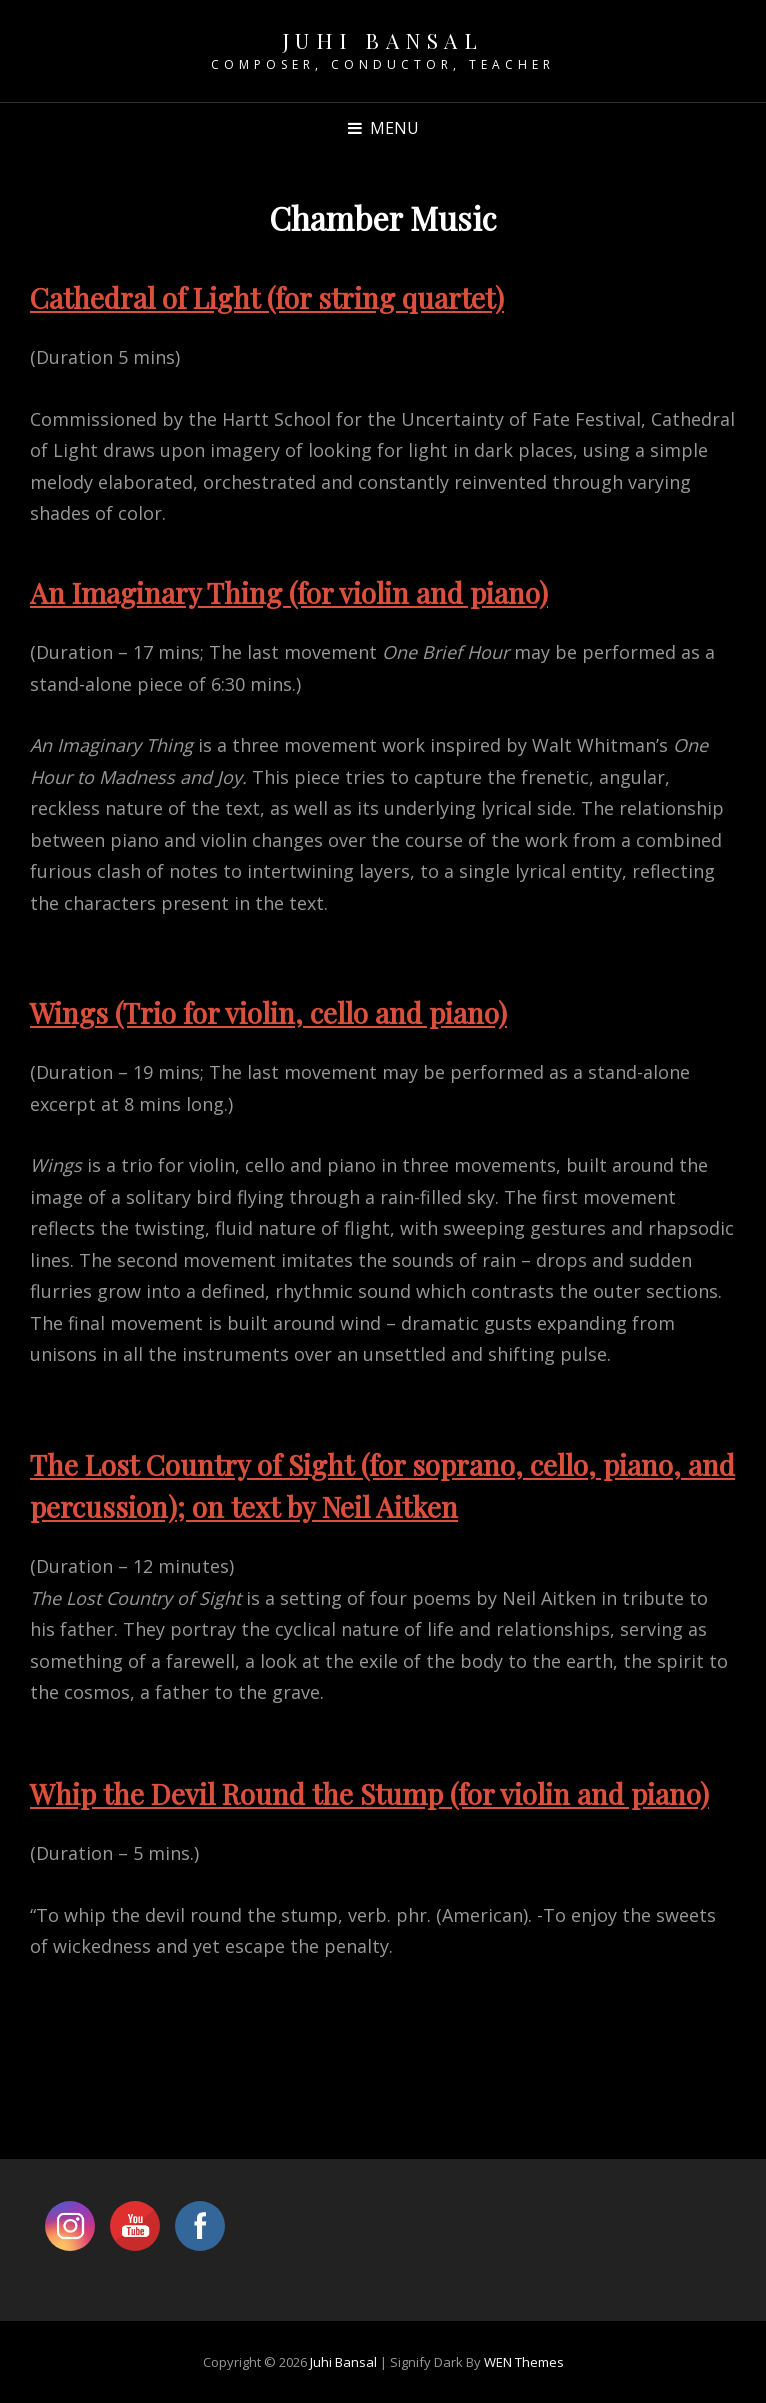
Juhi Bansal (383, 40)
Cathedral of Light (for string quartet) (267, 297)
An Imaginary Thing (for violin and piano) (289, 592)
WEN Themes (524, 2362)
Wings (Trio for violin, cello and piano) (268, 1012)
